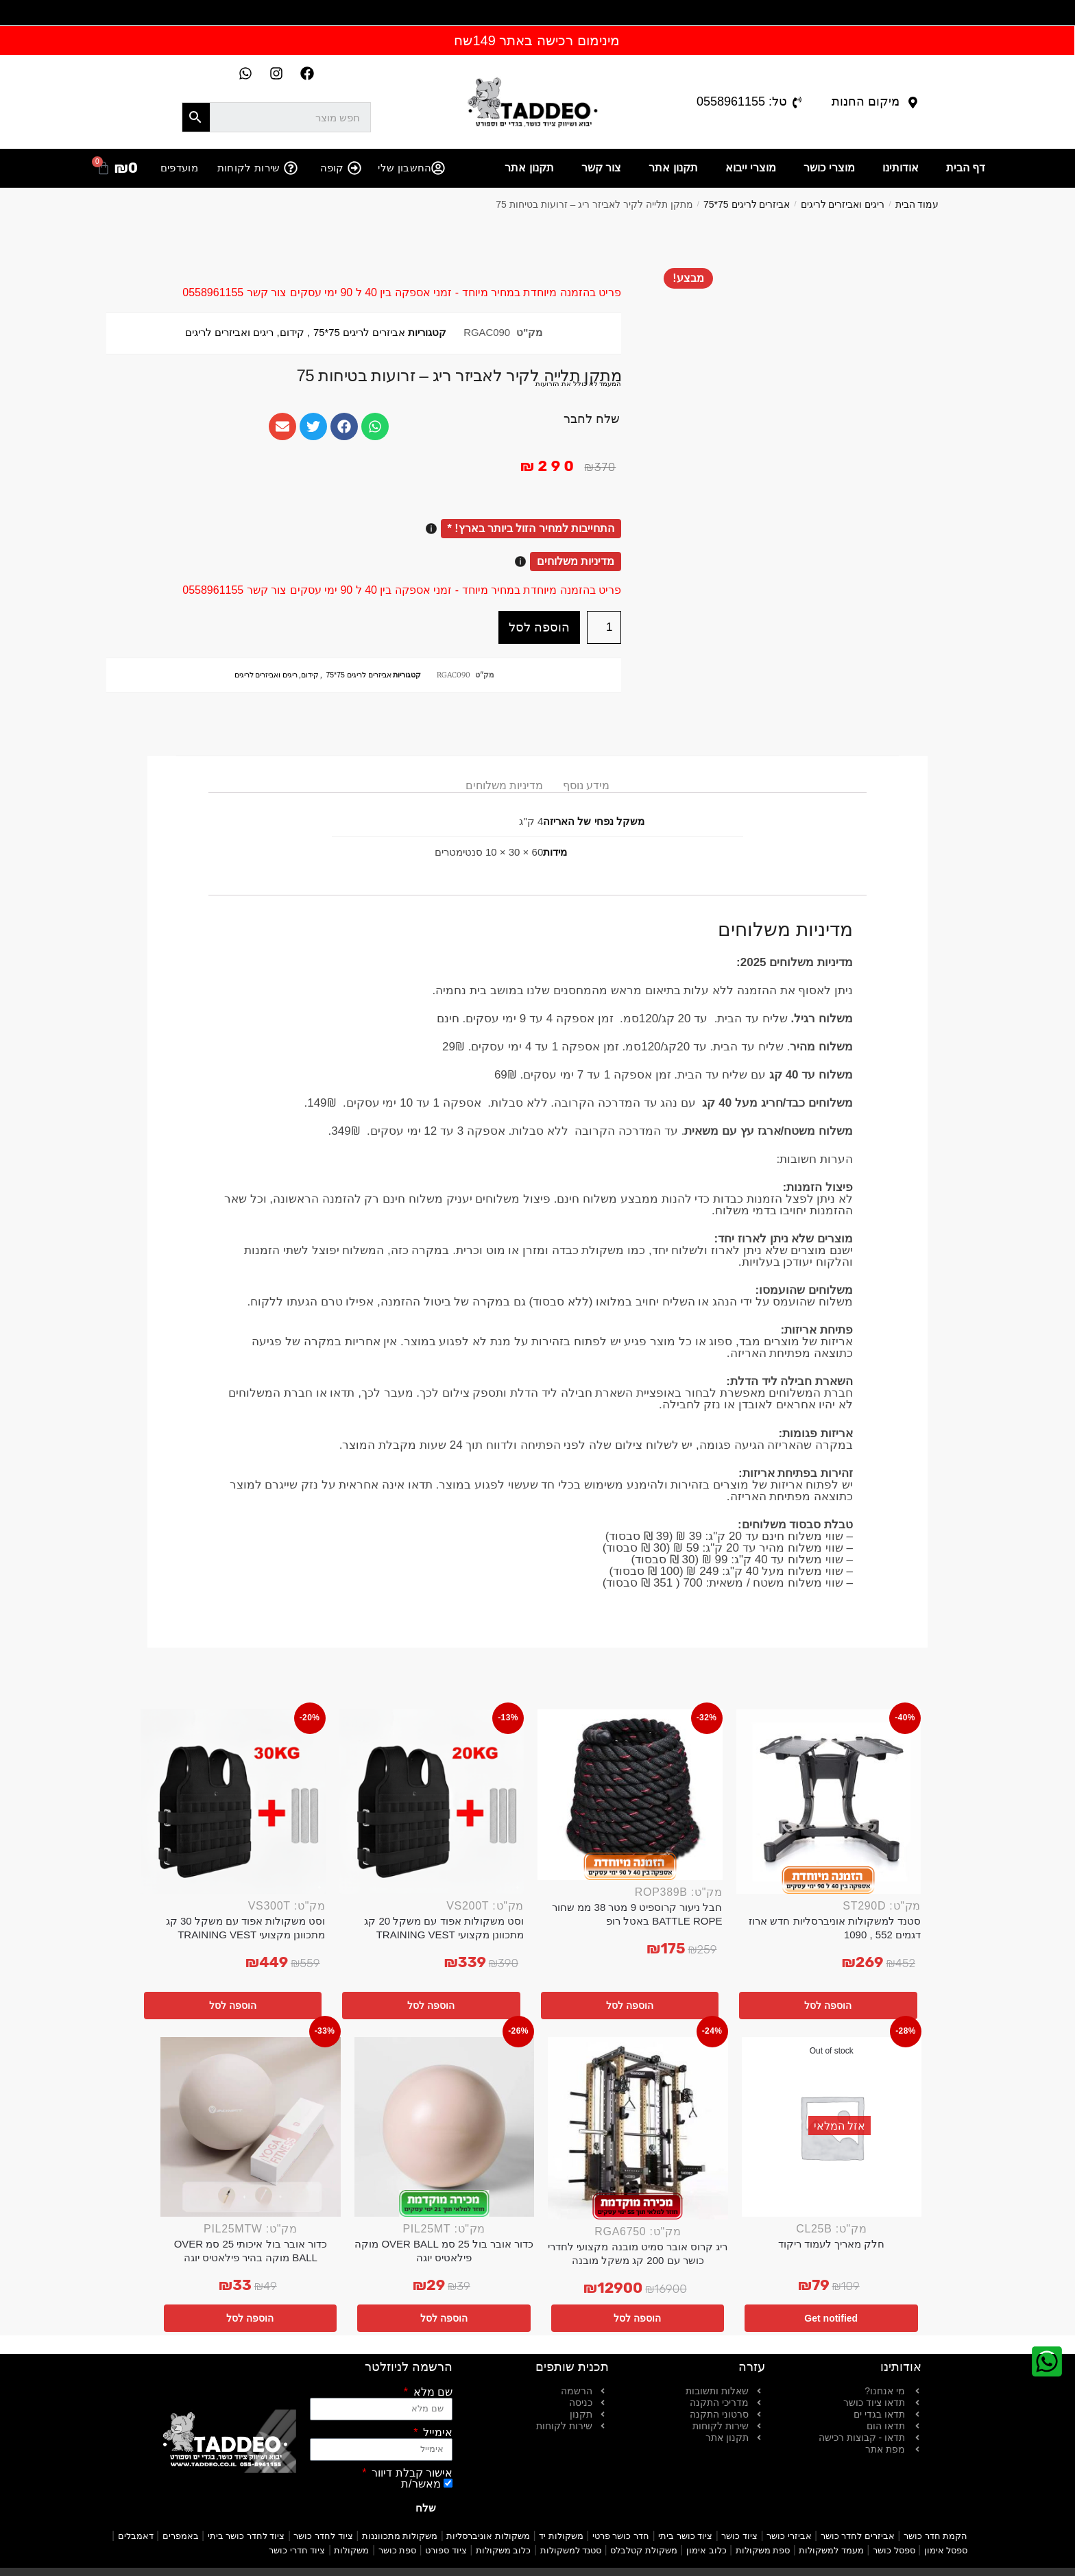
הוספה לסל (539, 627)
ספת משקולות (763, 2550)
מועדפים (179, 167)
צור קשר (601, 167)
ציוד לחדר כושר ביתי (246, 2536)
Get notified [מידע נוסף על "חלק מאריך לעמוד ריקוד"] (831, 2318)
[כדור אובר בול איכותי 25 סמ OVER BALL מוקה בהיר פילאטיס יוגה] (250, 2127)
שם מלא (431, 2392)
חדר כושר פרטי (620, 2536)
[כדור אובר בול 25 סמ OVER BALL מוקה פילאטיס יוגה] (444, 2127)
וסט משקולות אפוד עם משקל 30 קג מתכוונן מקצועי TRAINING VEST (246, 1927)
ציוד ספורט (446, 2550)
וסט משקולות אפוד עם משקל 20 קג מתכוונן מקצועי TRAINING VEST (444, 1927)
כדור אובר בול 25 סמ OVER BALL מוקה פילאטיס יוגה (443, 2250)
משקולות (351, 2550)
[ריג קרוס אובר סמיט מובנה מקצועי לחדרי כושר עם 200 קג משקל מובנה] (638, 2128)
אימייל (436, 2432)
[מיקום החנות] (913, 102)
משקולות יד (561, 2536)
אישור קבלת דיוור (410, 2473)
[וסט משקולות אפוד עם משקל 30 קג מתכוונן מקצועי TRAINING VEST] (233, 1801)
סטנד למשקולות (571, 2550)
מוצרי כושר (829, 167)
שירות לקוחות (248, 167)
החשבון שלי (404, 167)
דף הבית (965, 167)
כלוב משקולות (503, 2550)
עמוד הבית (917, 204)
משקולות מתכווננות (400, 2536)
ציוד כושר (739, 2536)
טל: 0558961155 (742, 101)
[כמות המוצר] (604, 627)
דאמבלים (136, 2536)
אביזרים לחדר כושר (858, 2536)
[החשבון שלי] (438, 168)
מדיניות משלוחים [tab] (504, 785)
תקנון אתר (673, 167)
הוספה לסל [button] (827, 2005)
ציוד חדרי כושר (297, 2550)
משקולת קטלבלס (643, 2550)
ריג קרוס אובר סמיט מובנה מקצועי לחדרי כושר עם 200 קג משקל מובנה (637, 2253)
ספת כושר (397, 2550)
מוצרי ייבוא (750, 167)
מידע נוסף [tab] (586, 785)
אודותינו (900, 167)
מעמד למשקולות (831, 2550)
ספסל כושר (894, 2550)
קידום (292, 332)
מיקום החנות (865, 101)
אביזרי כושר (789, 2536)
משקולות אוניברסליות (488, 2536)
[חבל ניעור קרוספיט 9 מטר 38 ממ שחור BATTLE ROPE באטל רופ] (630, 1795)
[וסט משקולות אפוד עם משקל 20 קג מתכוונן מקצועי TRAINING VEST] (431, 1801)
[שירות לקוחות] (291, 168)
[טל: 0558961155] (797, 102)
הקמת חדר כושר (935, 2536)
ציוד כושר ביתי (685, 2536)
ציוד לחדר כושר (322, 2536)
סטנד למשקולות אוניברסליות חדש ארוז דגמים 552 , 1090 (835, 1927)
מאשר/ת (420, 2484)
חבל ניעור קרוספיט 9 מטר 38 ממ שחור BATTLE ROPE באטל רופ (637, 1914)
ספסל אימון (946, 2550)
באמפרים (180, 2536)
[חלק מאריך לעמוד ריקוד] (832, 2127)
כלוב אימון (706, 2550)
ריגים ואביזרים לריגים (843, 204)
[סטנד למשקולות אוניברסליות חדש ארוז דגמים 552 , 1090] (828, 1801)
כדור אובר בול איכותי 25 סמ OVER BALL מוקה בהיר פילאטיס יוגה (250, 2250)
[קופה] (354, 168)
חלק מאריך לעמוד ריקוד (831, 2244)
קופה (332, 167)
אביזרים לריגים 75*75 (746, 204)
